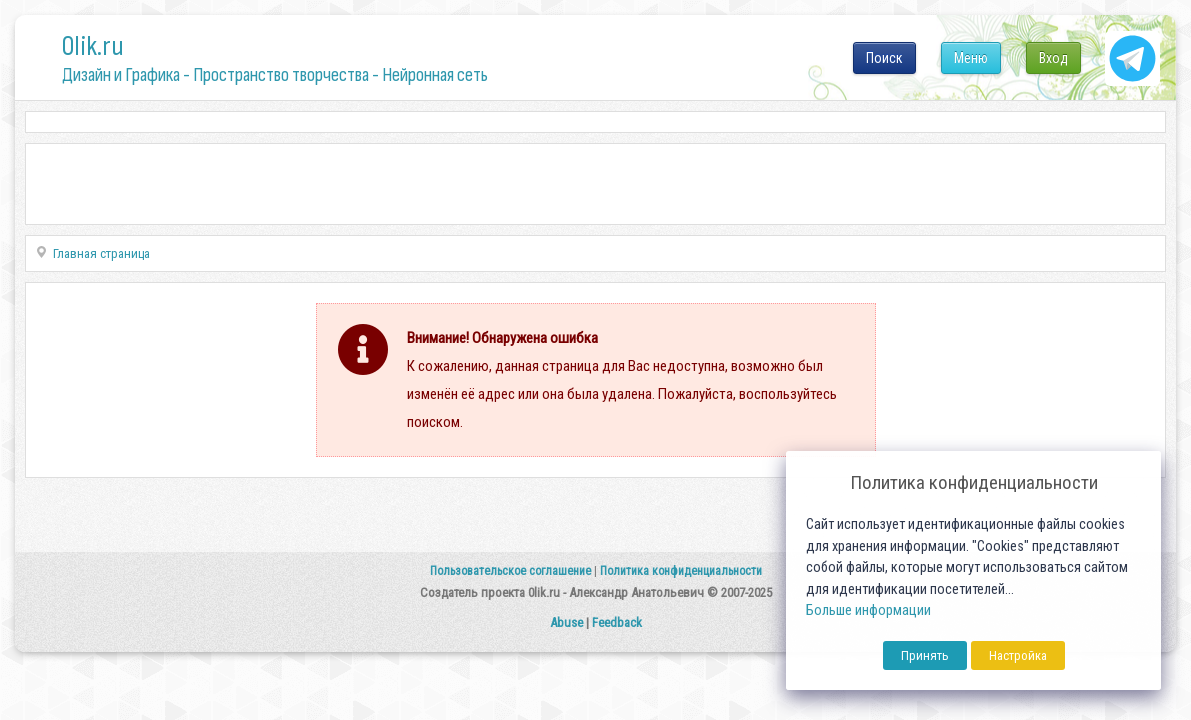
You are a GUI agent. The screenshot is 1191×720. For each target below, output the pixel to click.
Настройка (1018, 655)
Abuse (566, 622)
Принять (925, 655)
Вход (1053, 58)
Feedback (617, 622)
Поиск (884, 58)
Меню (971, 58)
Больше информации (868, 610)
